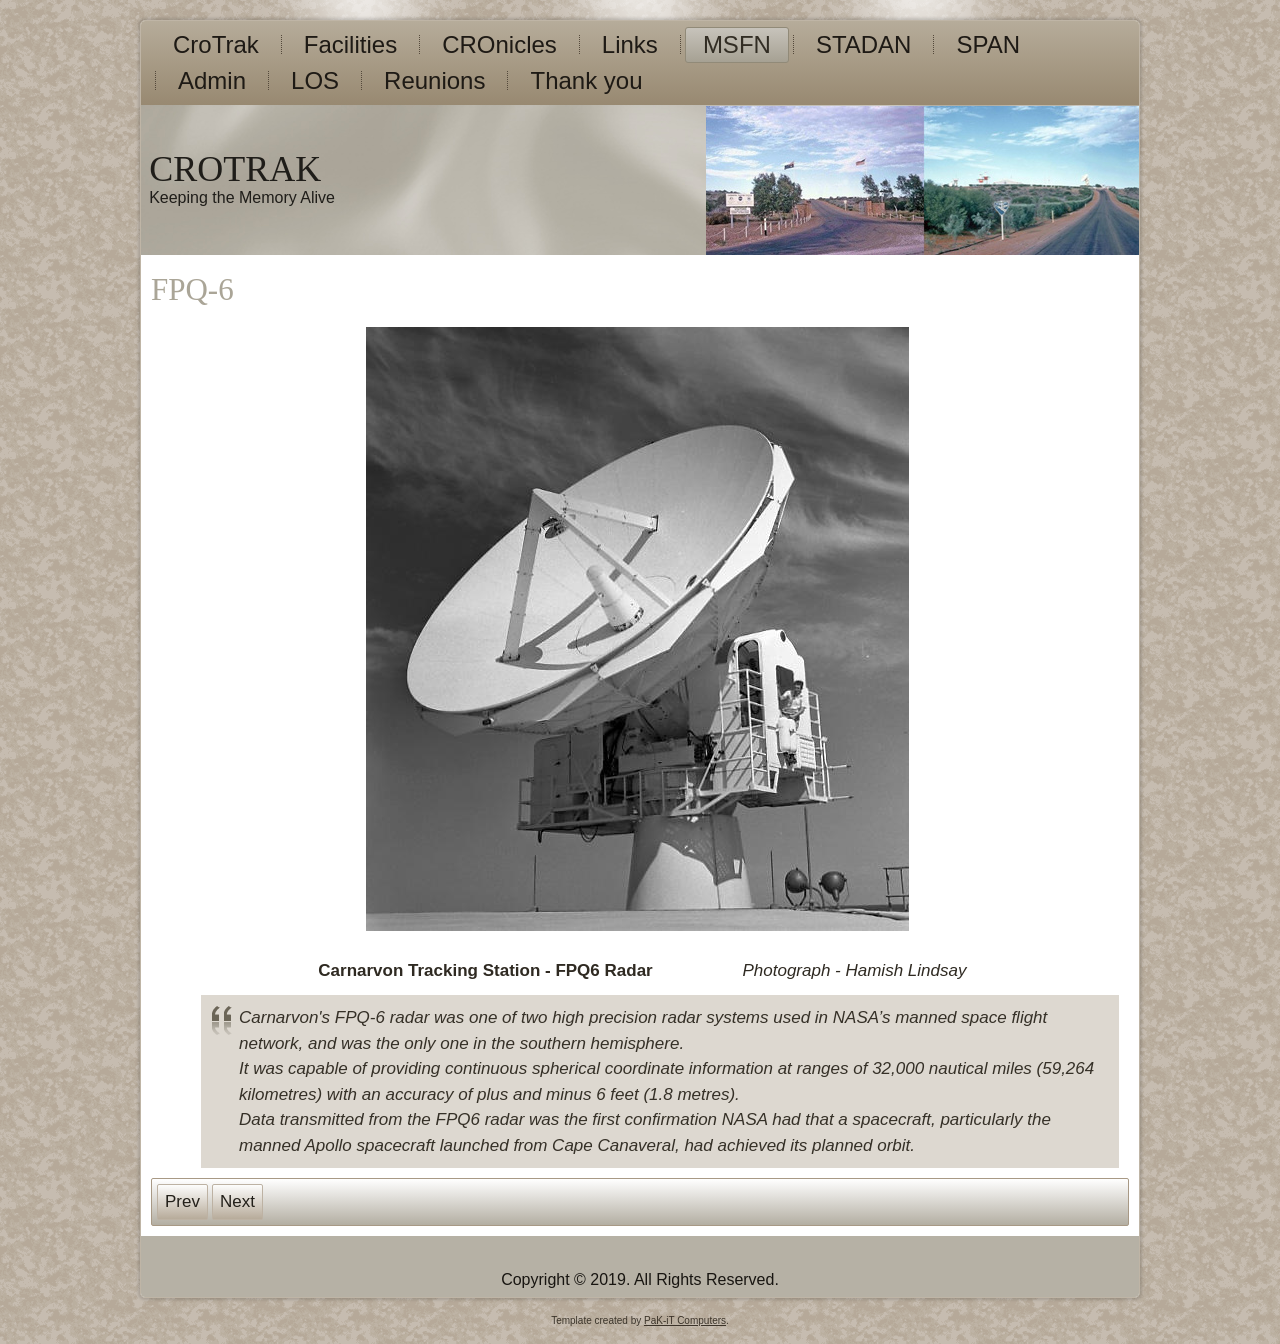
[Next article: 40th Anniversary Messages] (237, 1202)
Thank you (586, 80)
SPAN (988, 44)
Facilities (350, 44)
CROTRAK (235, 169)
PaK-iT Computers (685, 1320)
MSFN (737, 44)
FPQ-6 (192, 289)
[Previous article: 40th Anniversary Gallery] (182, 1202)
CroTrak (216, 44)
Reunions (434, 80)
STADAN (864, 44)
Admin (212, 80)
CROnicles (499, 44)
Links (630, 44)
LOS (315, 80)
